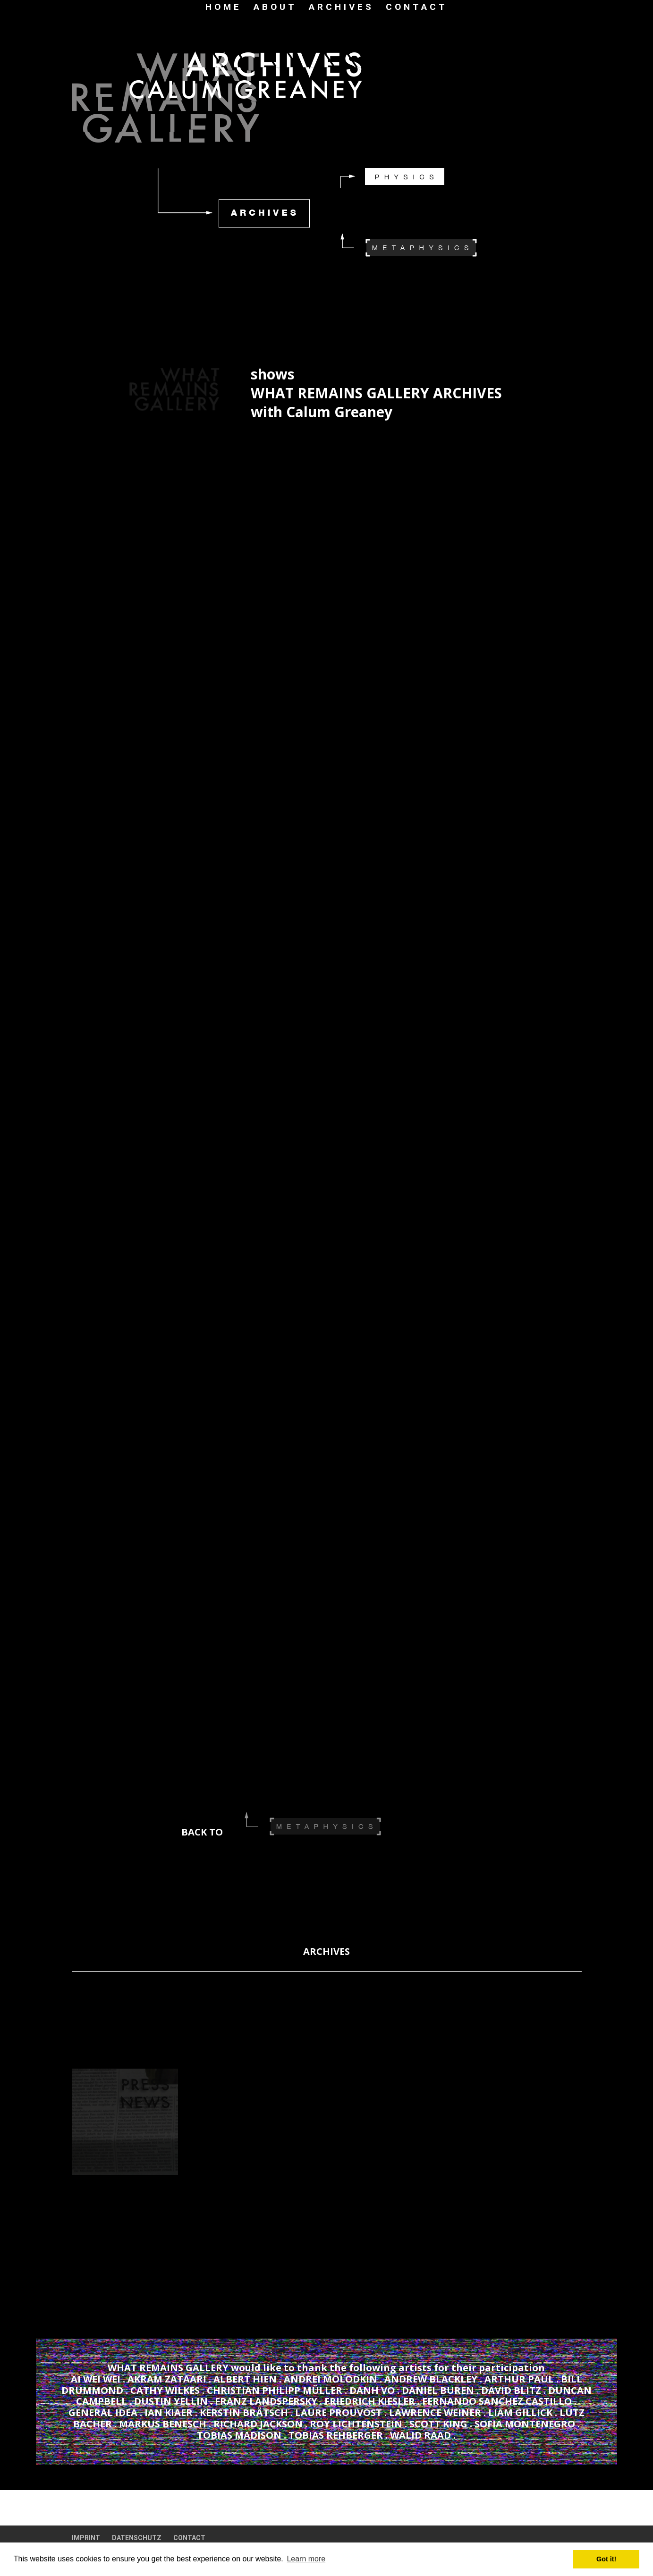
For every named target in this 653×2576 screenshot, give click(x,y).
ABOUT (275, 8)
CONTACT (417, 8)
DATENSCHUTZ (136, 2538)
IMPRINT (86, 2538)
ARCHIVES (341, 8)
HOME (223, 8)
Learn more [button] (306, 2559)
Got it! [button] (606, 2559)
